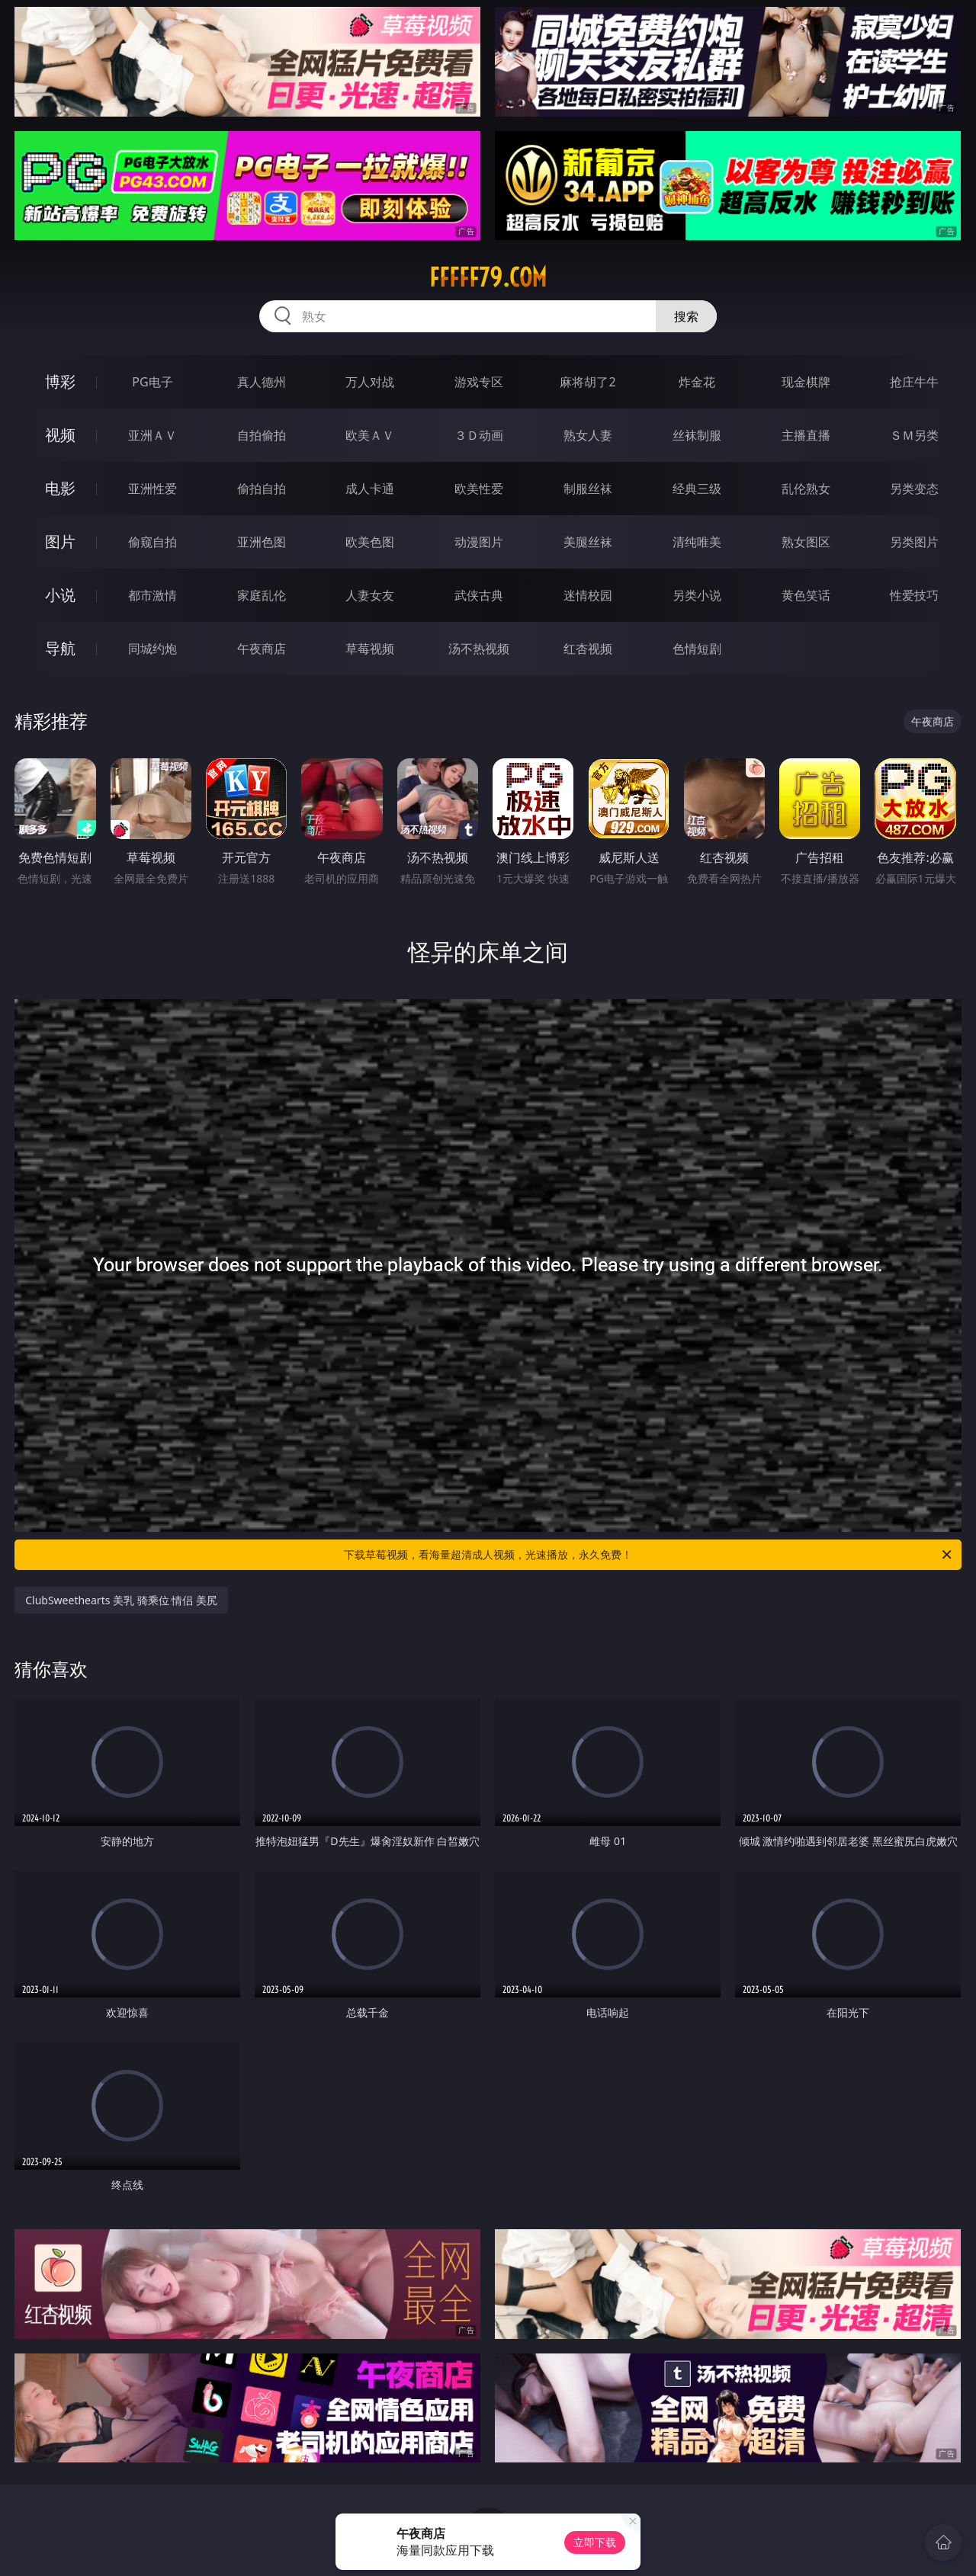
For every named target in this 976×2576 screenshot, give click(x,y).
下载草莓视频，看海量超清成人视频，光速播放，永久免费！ (649, 1555)
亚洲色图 (261, 541)
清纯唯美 (697, 541)
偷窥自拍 (152, 541)
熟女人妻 (587, 435)
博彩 (60, 381)
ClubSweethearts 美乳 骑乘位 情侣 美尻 (121, 1600)
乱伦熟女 (806, 488)
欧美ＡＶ (369, 435)
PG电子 (152, 381)
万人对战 (369, 381)
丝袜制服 (697, 435)
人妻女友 (369, 595)
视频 (60, 435)
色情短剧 (697, 648)
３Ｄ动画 (478, 435)
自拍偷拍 (261, 435)
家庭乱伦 (261, 595)
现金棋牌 (806, 381)
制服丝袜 (587, 488)
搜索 (686, 316)
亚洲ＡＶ (152, 435)
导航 (60, 648)
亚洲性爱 (152, 488)
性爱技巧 (914, 595)
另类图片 (914, 541)
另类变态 (914, 488)
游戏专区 (478, 381)
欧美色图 (369, 541)
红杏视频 (587, 648)
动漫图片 (478, 541)
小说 (60, 595)
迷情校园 (587, 595)
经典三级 (697, 488)
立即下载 (594, 2542)
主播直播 (806, 435)
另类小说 (697, 595)
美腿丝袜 (587, 541)
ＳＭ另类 (914, 435)
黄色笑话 (806, 595)
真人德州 (261, 381)
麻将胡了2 (587, 381)
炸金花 (697, 381)
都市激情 (152, 595)
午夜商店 (261, 648)
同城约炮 (152, 648)
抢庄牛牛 (914, 381)
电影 (60, 488)
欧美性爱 (478, 488)
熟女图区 (806, 541)
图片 (60, 541)
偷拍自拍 (261, 488)
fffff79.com (488, 277)
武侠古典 (478, 595)
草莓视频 (369, 648)
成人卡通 (369, 488)
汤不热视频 (478, 648)
